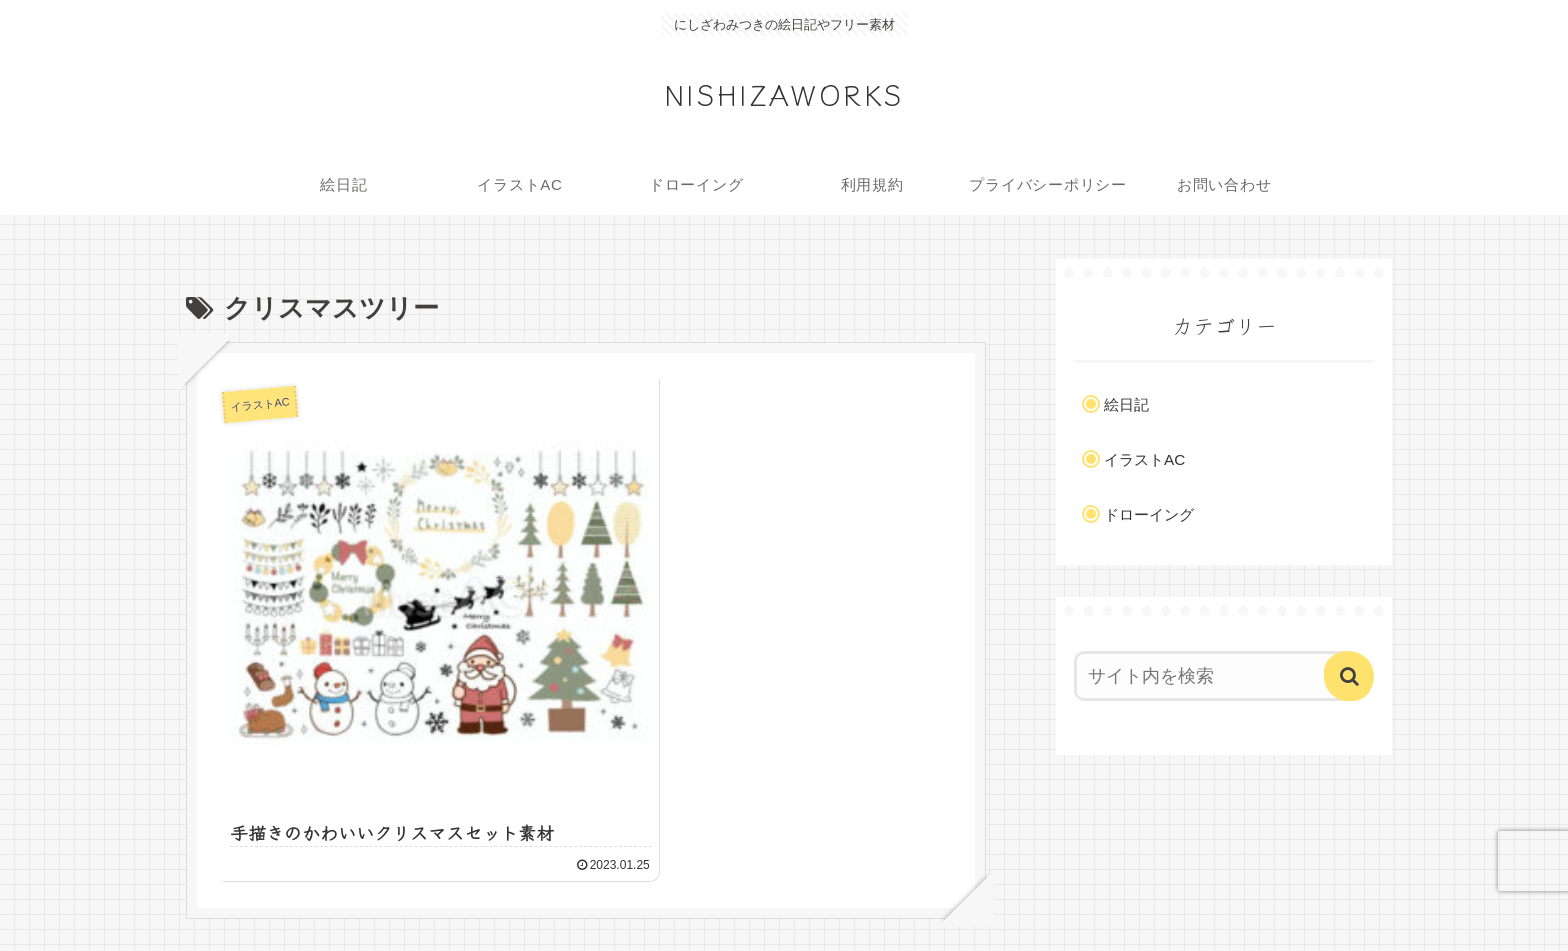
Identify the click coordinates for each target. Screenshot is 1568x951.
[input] (1212, 676)
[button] (1349, 676)
